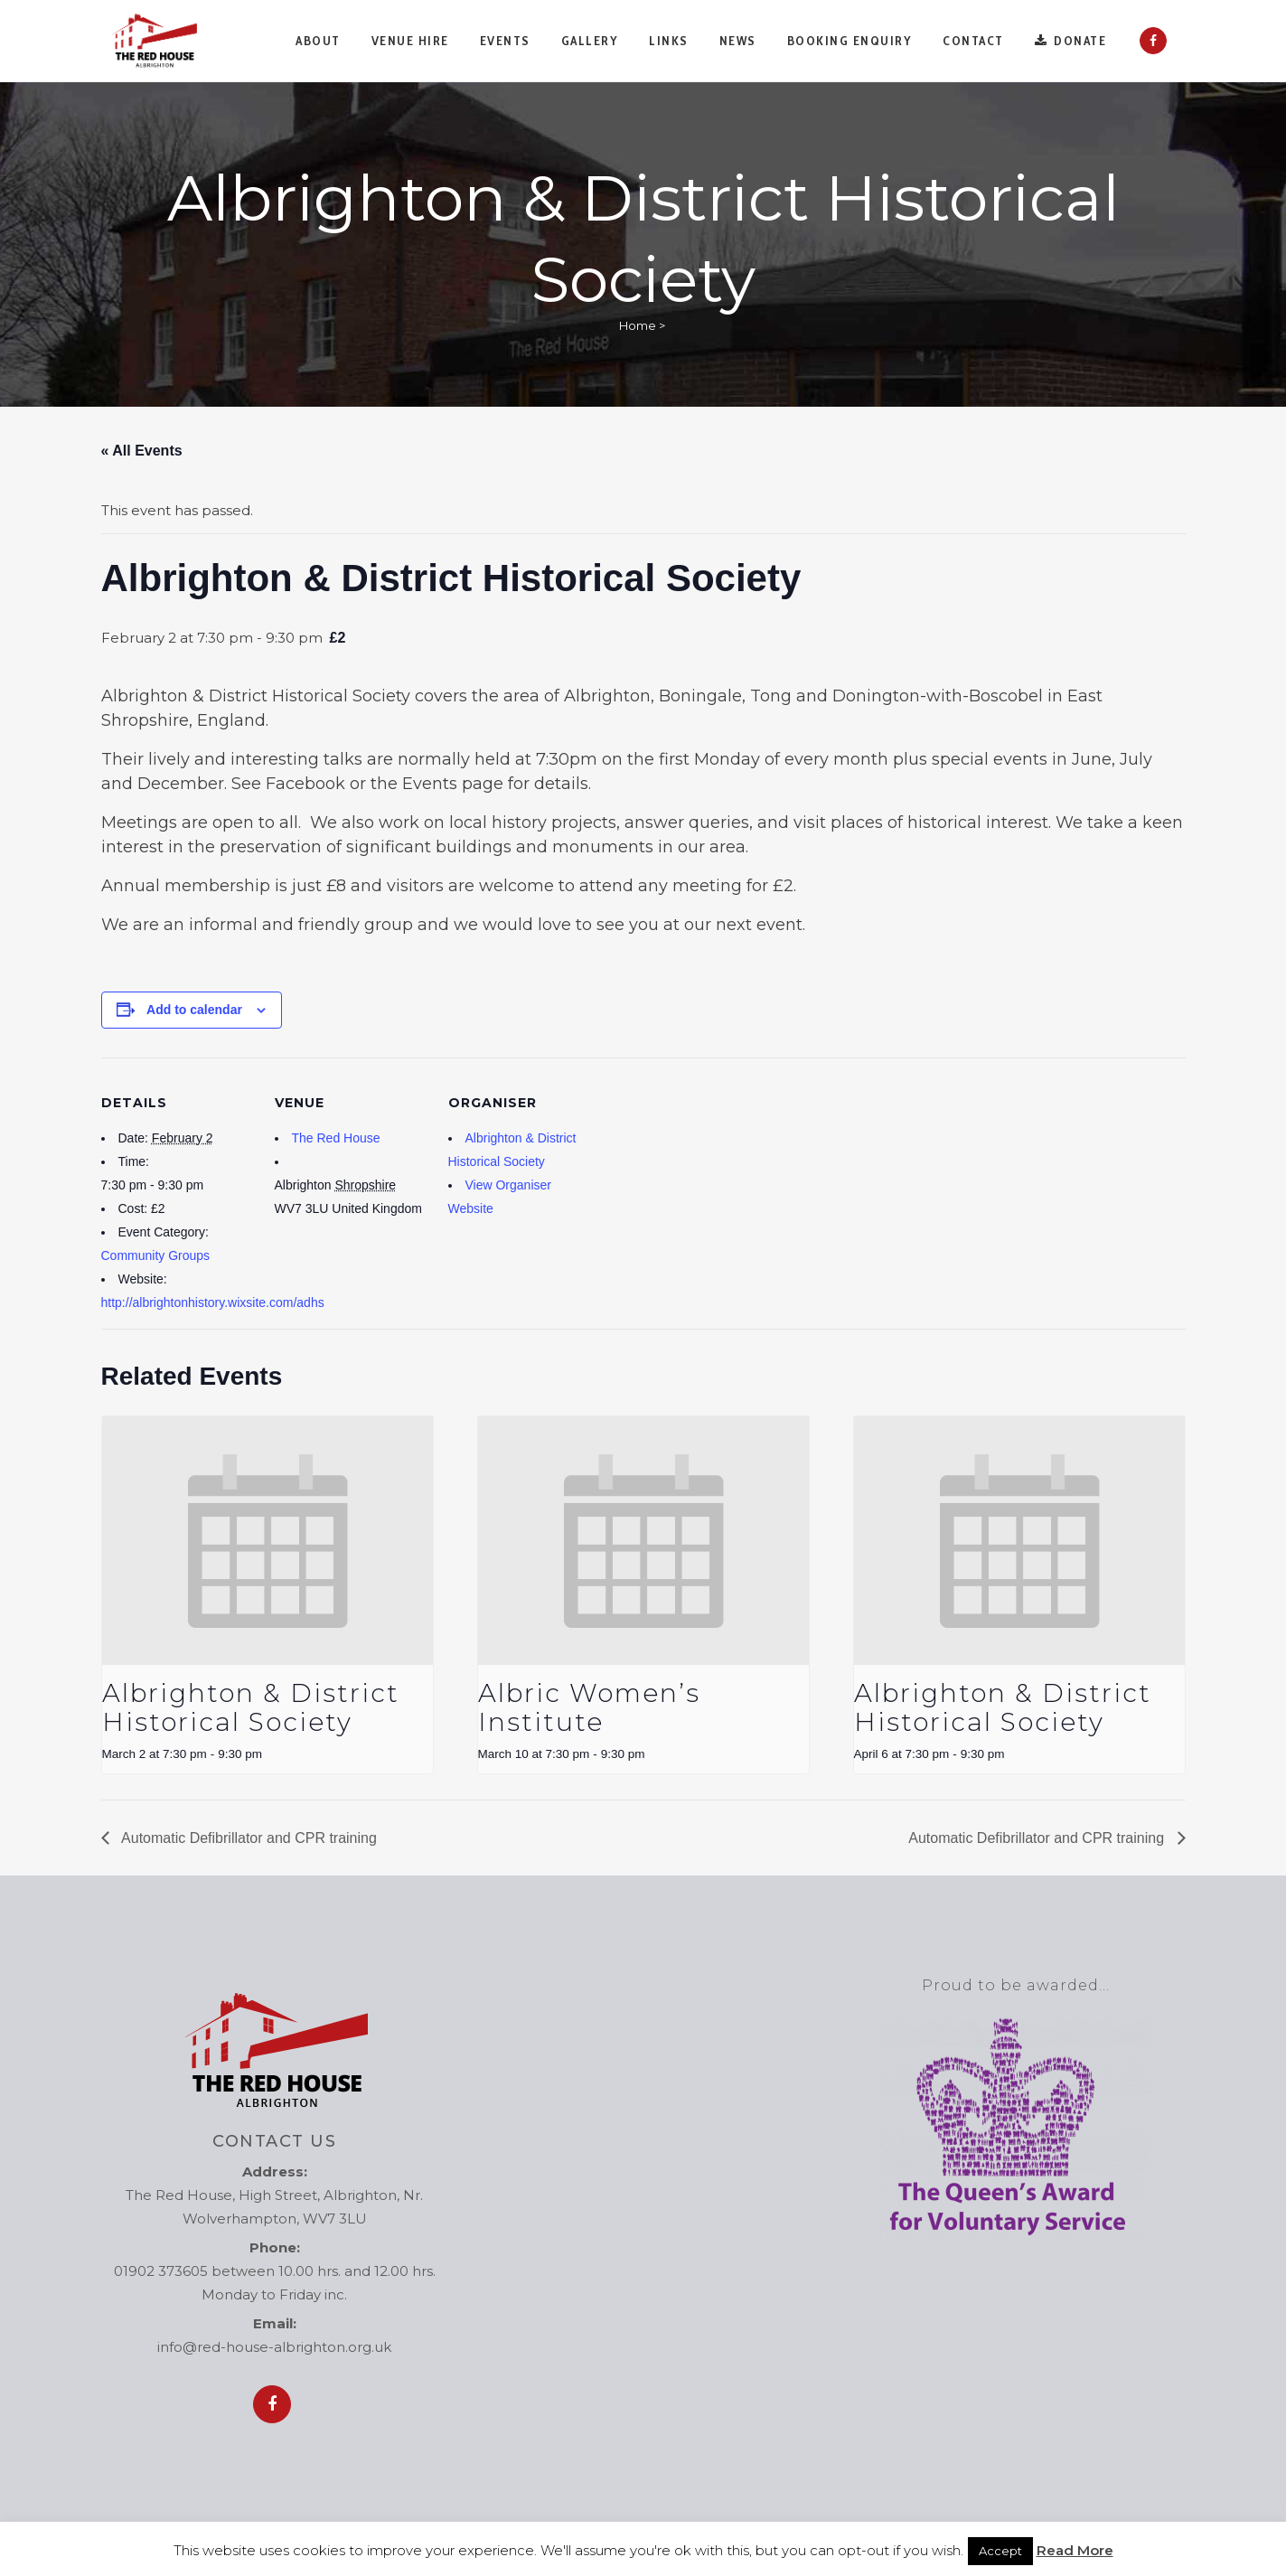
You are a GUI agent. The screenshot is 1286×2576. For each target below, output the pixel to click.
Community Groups (156, 1255)
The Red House (336, 1138)
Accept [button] (1000, 2550)
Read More (1075, 2550)
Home (637, 325)
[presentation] (267, 1540)
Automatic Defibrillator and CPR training (247, 1838)
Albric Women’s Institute (589, 1707)
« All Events (142, 450)
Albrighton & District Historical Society (250, 1707)
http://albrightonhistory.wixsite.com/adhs (212, 1302)
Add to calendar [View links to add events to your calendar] (194, 1009)
